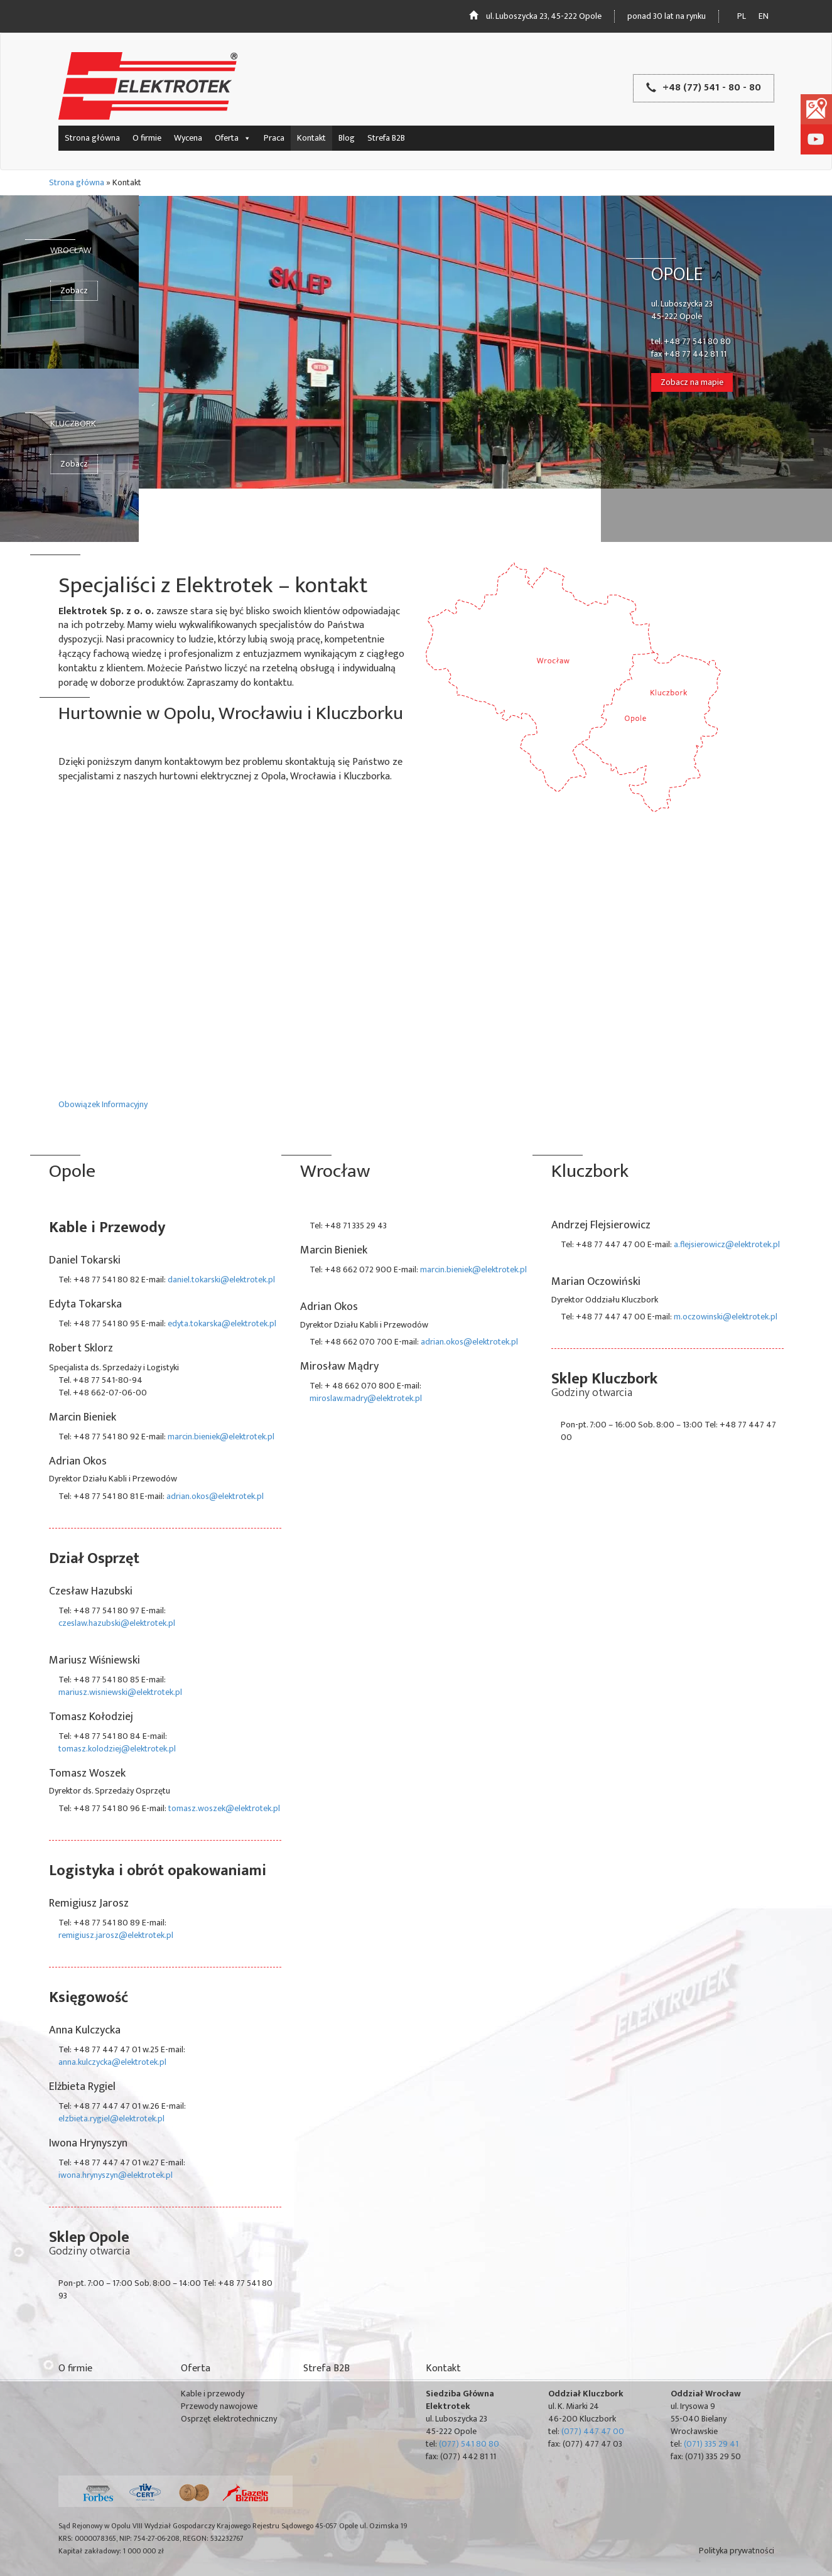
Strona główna (92, 138)
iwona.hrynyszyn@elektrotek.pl (115, 2175)
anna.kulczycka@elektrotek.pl (112, 2062)
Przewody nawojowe (219, 2406)
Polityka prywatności (736, 2551)
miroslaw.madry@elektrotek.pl (366, 1398)
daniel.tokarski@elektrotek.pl (221, 1279)
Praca (274, 138)
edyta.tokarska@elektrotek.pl (222, 1323)
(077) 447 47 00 (592, 2431)
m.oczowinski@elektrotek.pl (725, 1316)
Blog (346, 138)
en (764, 16)
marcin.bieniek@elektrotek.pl (221, 1436)
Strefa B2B (386, 138)
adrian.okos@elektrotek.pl (215, 1496)
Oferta (233, 138)
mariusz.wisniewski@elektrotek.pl (120, 1692)
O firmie (146, 138)
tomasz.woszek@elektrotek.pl (224, 1808)
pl (741, 16)
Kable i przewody (212, 2393)
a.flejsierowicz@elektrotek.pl (727, 1244)
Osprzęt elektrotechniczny (229, 2418)
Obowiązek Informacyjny (103, 1104)
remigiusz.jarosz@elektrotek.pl (115, 1935)
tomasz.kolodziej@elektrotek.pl (117, 1748)
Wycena (188, 138)
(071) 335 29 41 (711, 2444)
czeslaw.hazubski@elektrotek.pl (116, 1623)
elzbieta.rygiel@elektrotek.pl (111, 2118)
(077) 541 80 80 (469, 2444)
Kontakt (311, 138)
